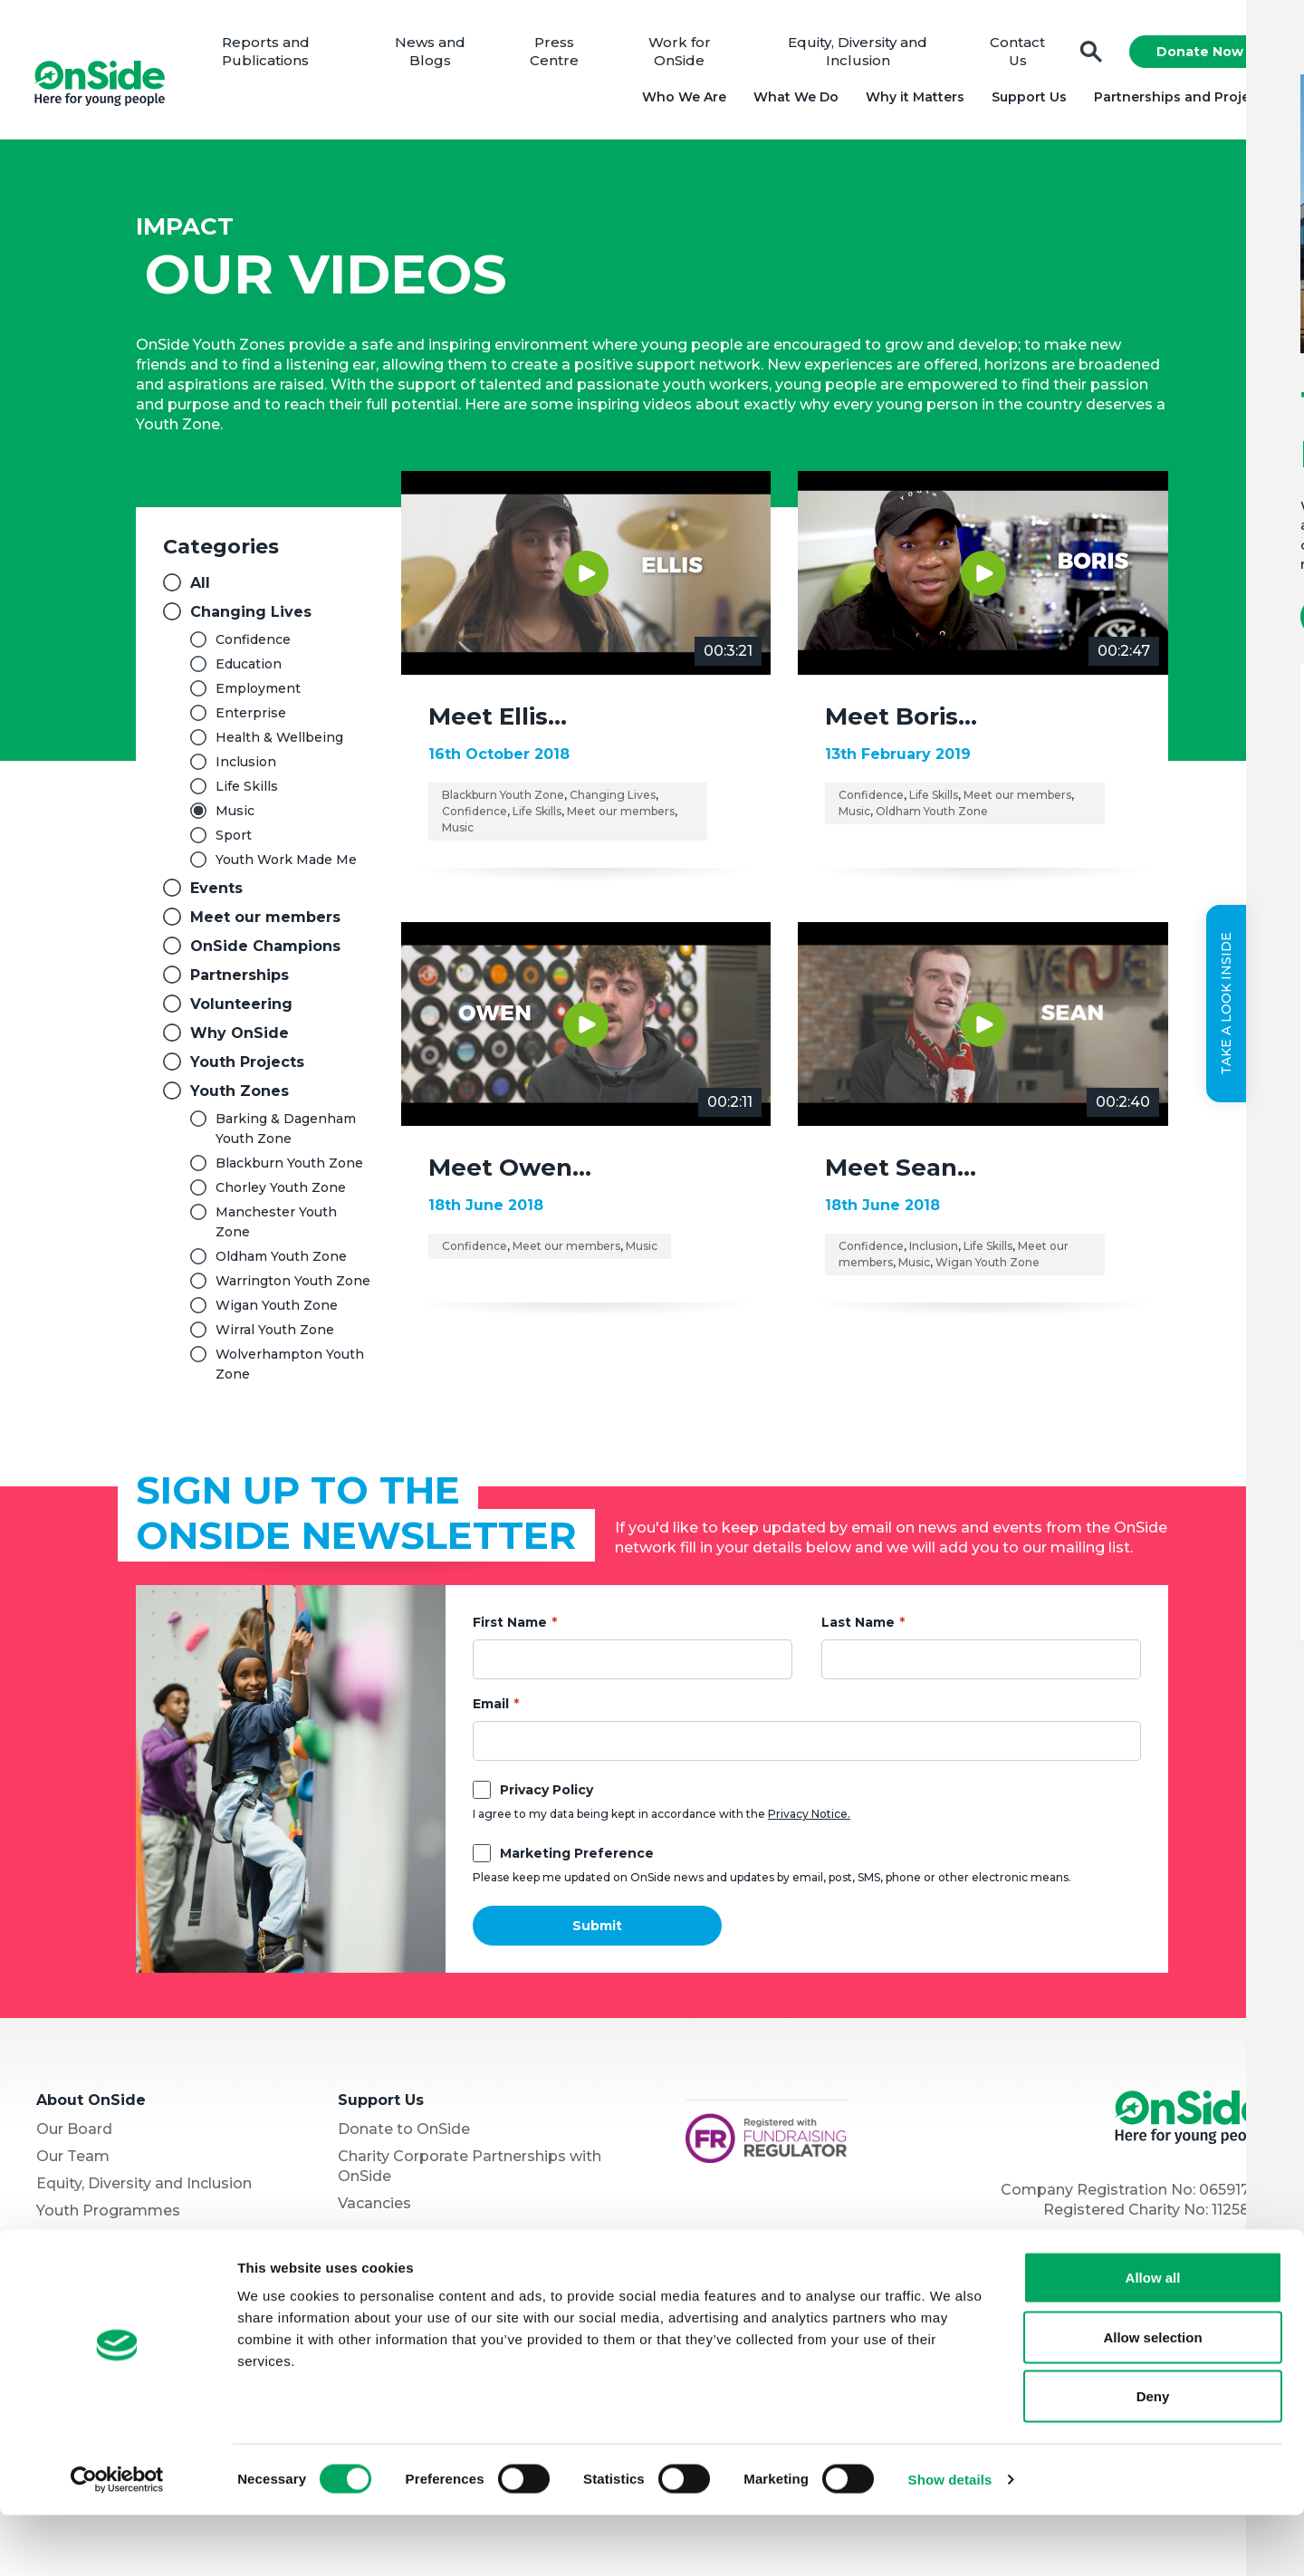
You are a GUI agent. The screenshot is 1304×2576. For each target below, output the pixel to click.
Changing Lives (251, 617)
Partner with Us (93, 2243)
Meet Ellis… (497, 721)
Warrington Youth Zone (293, 1286)
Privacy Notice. (809, 1819)
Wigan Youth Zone (277, 1310)
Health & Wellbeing (279, 743)
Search (1089, 54)
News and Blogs (434, 54)
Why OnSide (239, 1038)
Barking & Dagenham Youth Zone (286, 1134)
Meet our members (265, 922)
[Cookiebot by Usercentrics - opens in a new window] (117, 2540)
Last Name (858, 1628)
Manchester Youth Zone (276, 1227)
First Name (510, 1628)
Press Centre (557, 54)
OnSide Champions (265, 951)
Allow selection (1152, 2398)
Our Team (73, 2161)
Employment (258, 694)
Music (235, 816)
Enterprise (251, 718)
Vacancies (374, 2208)
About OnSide (91, 2105)
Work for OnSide (681, 54)
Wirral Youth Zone (275, 1335)
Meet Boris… (901, 721)
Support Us (1026, 99)
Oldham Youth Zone (281, 1262)
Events (216, 893)
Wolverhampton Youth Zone (290, 1369)
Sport (234, 840)
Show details (950, 2540)
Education (249, 669)
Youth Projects (247, 1067)
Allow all (1153, 2338)
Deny (1153, 2457)
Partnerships (239, 980)
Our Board (74, 2134)
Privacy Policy (546, 1795)
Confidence (253, 645)
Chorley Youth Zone (281, 1193)
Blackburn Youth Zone (289, 1168)
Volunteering (241, 1009)
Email (491, 1709)
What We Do (793, 99)
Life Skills (247, 791)
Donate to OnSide (404, 2134)
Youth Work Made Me (286, 865)
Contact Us (1015, 54)
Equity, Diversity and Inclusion (857, 54)
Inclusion (246, 767)
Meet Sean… (900, 1172)
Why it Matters (912, 99)
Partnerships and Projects (1179, 99)
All (200, 588)
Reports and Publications (272, 54)
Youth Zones (239, 1096)
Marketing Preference (577, 1858)
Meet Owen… (509, 1172)
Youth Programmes (108, 2216)
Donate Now (1197, 54)
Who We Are (681, 99)
